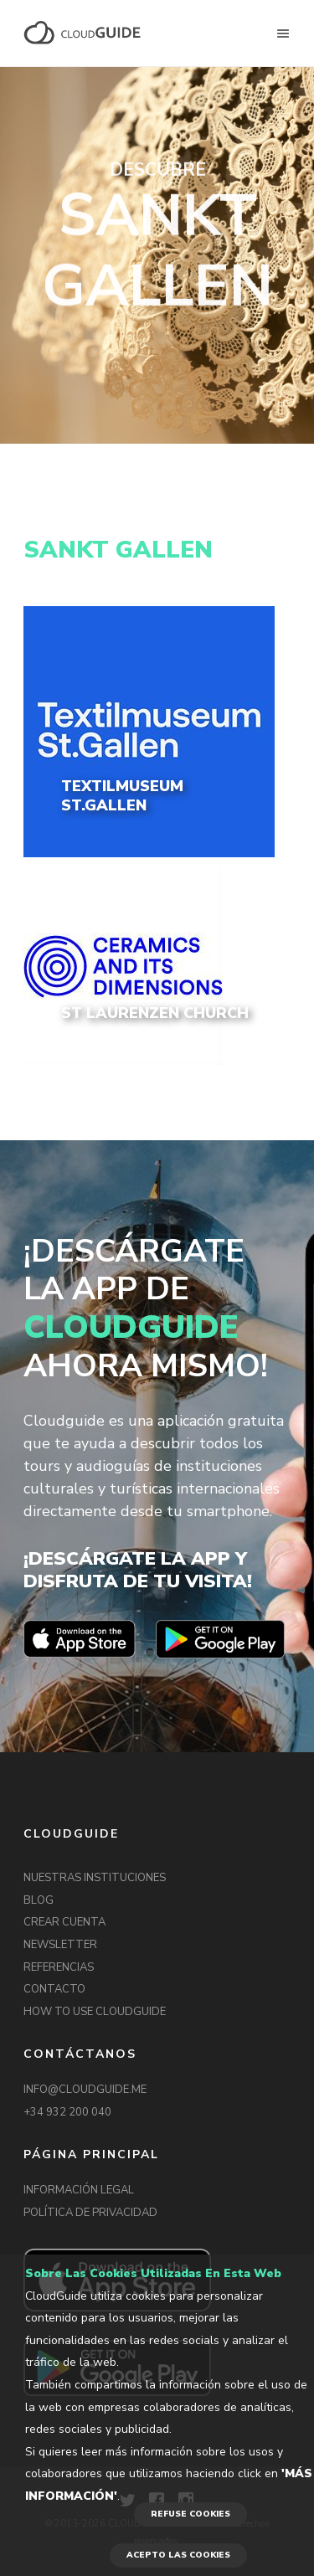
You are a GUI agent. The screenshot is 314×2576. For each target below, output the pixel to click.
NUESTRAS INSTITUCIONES (94, 1877)
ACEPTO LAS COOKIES (178, 2555)
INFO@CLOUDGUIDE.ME (85, 2089)
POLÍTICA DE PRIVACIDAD (90, 2212)
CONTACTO (54, 1989)
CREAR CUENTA (64, 1922)
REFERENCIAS (58, 1967)
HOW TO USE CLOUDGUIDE (94, 2011)
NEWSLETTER (60, 1944)
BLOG (38, 1900)
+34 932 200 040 (67, 2112)
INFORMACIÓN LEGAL (78, 2190)
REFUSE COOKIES (190, 2514)
